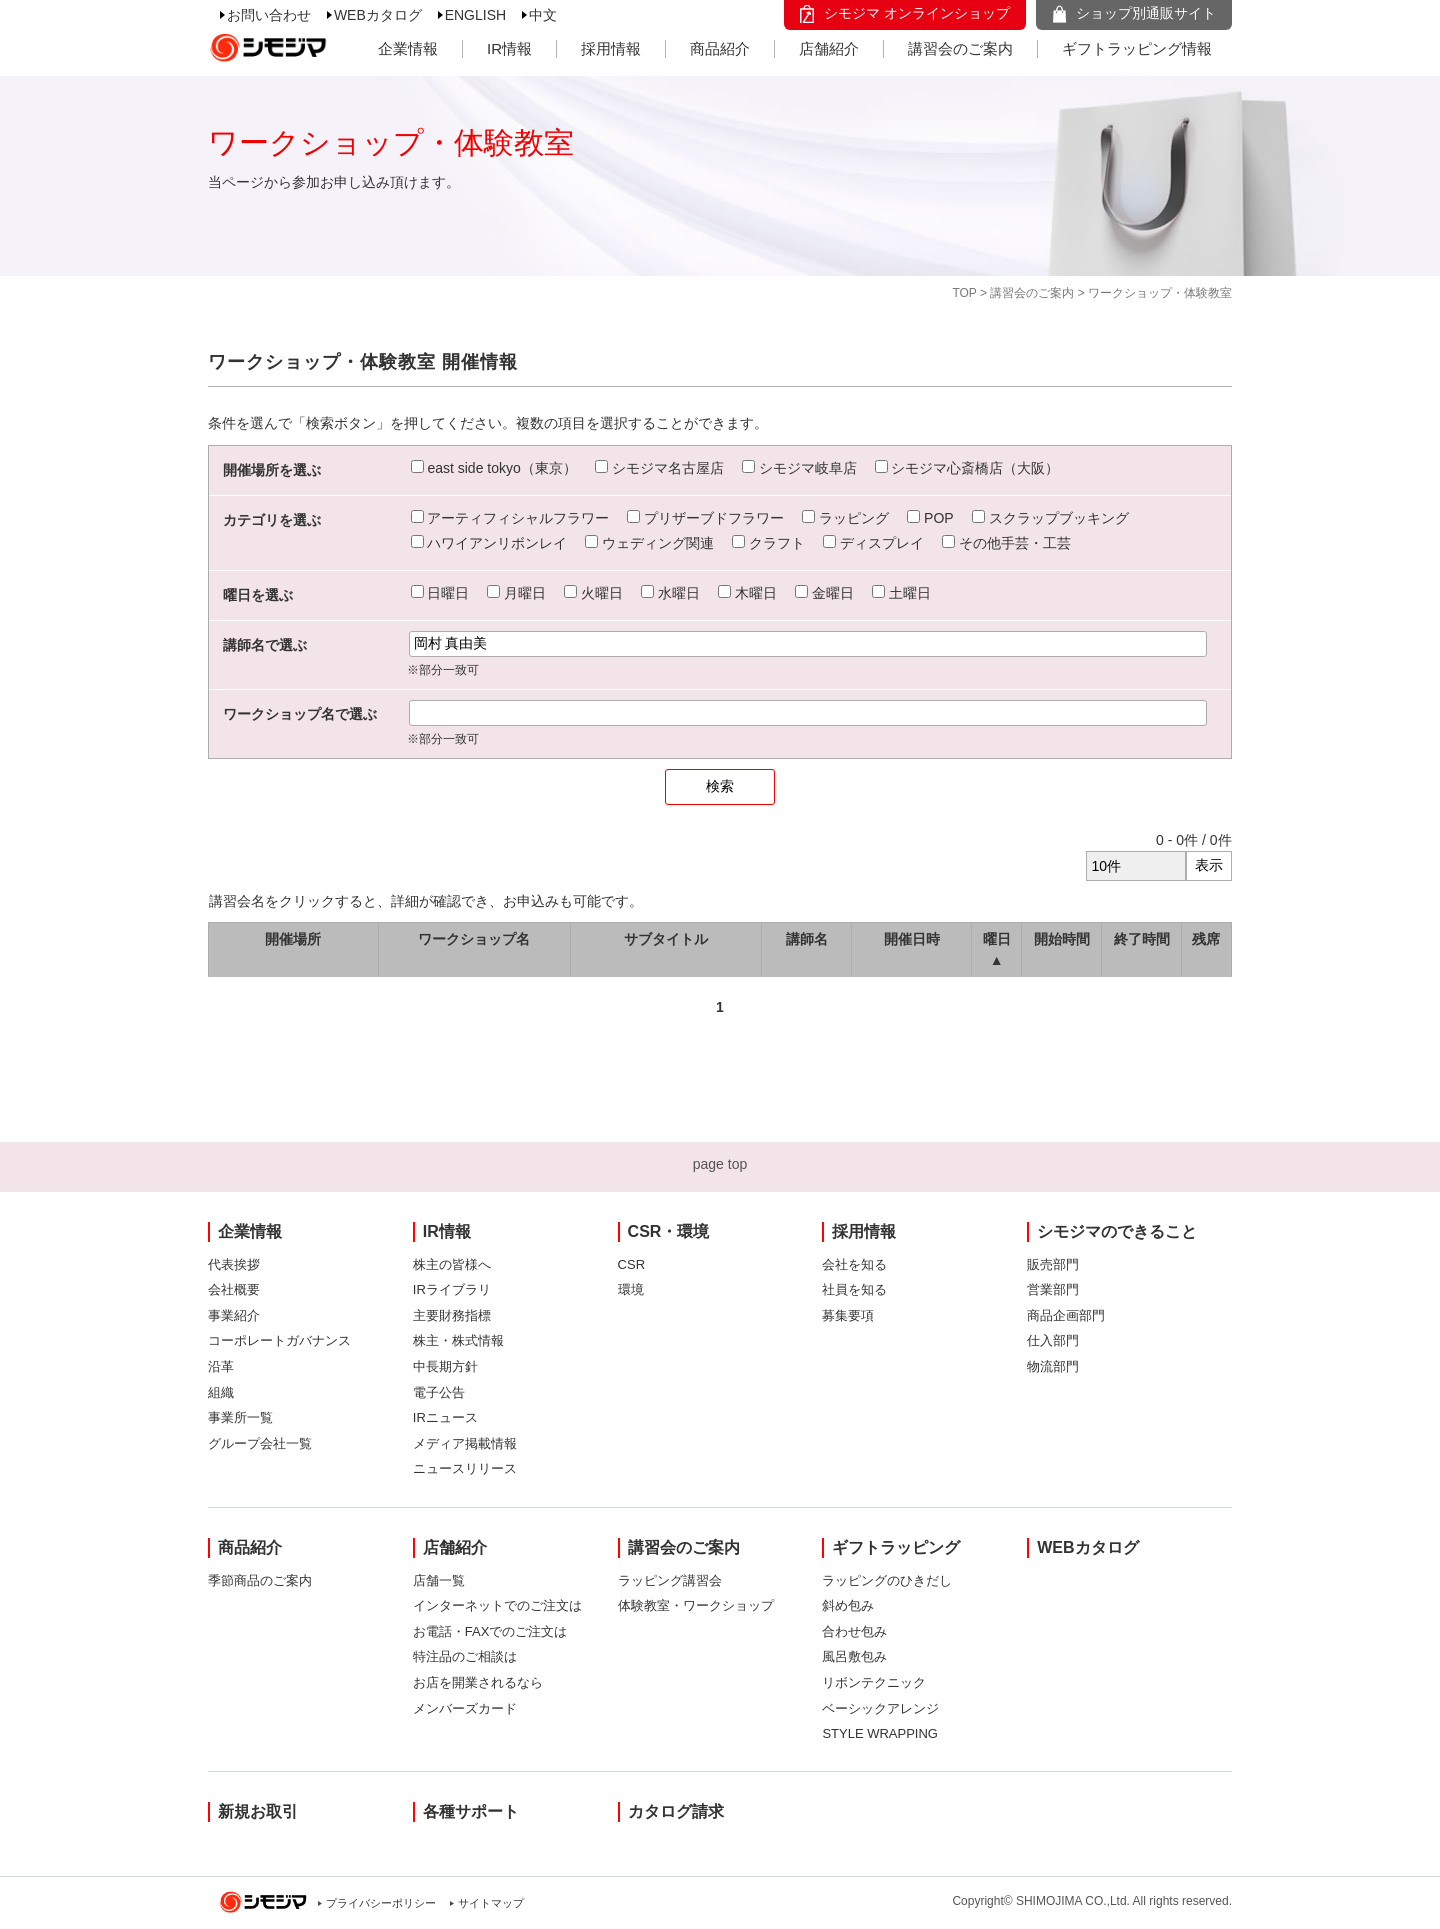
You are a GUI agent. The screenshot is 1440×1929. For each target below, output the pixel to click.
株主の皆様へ (452, 1264)
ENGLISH (475, 15)
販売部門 (1053, 1264)
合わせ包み (854, 1631)
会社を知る (854, 1264)
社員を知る (854, 1289)
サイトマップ (491, 1903)
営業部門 (1053, 1289)
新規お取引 (258, 1811)
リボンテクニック (874, 1682)
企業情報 (408, 48)
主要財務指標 (452, 1315)
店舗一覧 (439, 1580)
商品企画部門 (1066, 1315)
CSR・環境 (669, 1231)
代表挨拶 (234, 1264)
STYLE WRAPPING (880, 1733)
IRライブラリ (452, 1289)
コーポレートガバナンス (279, 1340)
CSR (631, 1264)
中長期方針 (445, 1366)
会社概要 (234, 1289)
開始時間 (1062, 939)
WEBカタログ (378, 15)
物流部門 (1053, 1366)
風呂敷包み (854, 1656)
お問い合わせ (269, 15)
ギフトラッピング (896, 1547)
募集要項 (848, 1315)
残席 (1206, 939)
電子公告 (439, 1392)
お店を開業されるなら (478, 1682)
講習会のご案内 (960, 48)
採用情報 (611, 48)
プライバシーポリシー (381, 1903)
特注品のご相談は (465, 1656)
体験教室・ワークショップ (696, 1605)
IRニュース (445, 1417)
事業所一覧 (240, 1417)
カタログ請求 (676, 1811)
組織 (221, 1392)
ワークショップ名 (474, 939)
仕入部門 (1053, 1340)
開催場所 (293, 939)
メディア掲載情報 (465, 1443)
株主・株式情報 (458, 1340)
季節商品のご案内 (260, 1580)
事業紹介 (234, 1315)
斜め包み (848, 1605)
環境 (631, 1289)
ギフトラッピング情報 (1137, 48)
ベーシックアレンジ (880, 1708)
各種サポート (471, 1811)
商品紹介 (720, 48)
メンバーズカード (465, 1708)
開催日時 (912, 939)
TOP (964, 293)
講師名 (807, 939)
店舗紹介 (829, 48)
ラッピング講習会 (670, 1580)
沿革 (221, 1366)
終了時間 (1142, 939)
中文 (543, 15)
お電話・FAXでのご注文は (490, 1631)
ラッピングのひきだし (887, 1580)
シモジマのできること (1117, 1231)
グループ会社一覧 (260, 1443)
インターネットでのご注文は (497, 1605)
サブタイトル (666, 939)
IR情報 (509, 48)
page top (720, 1164)
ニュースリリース (465, 1468)
